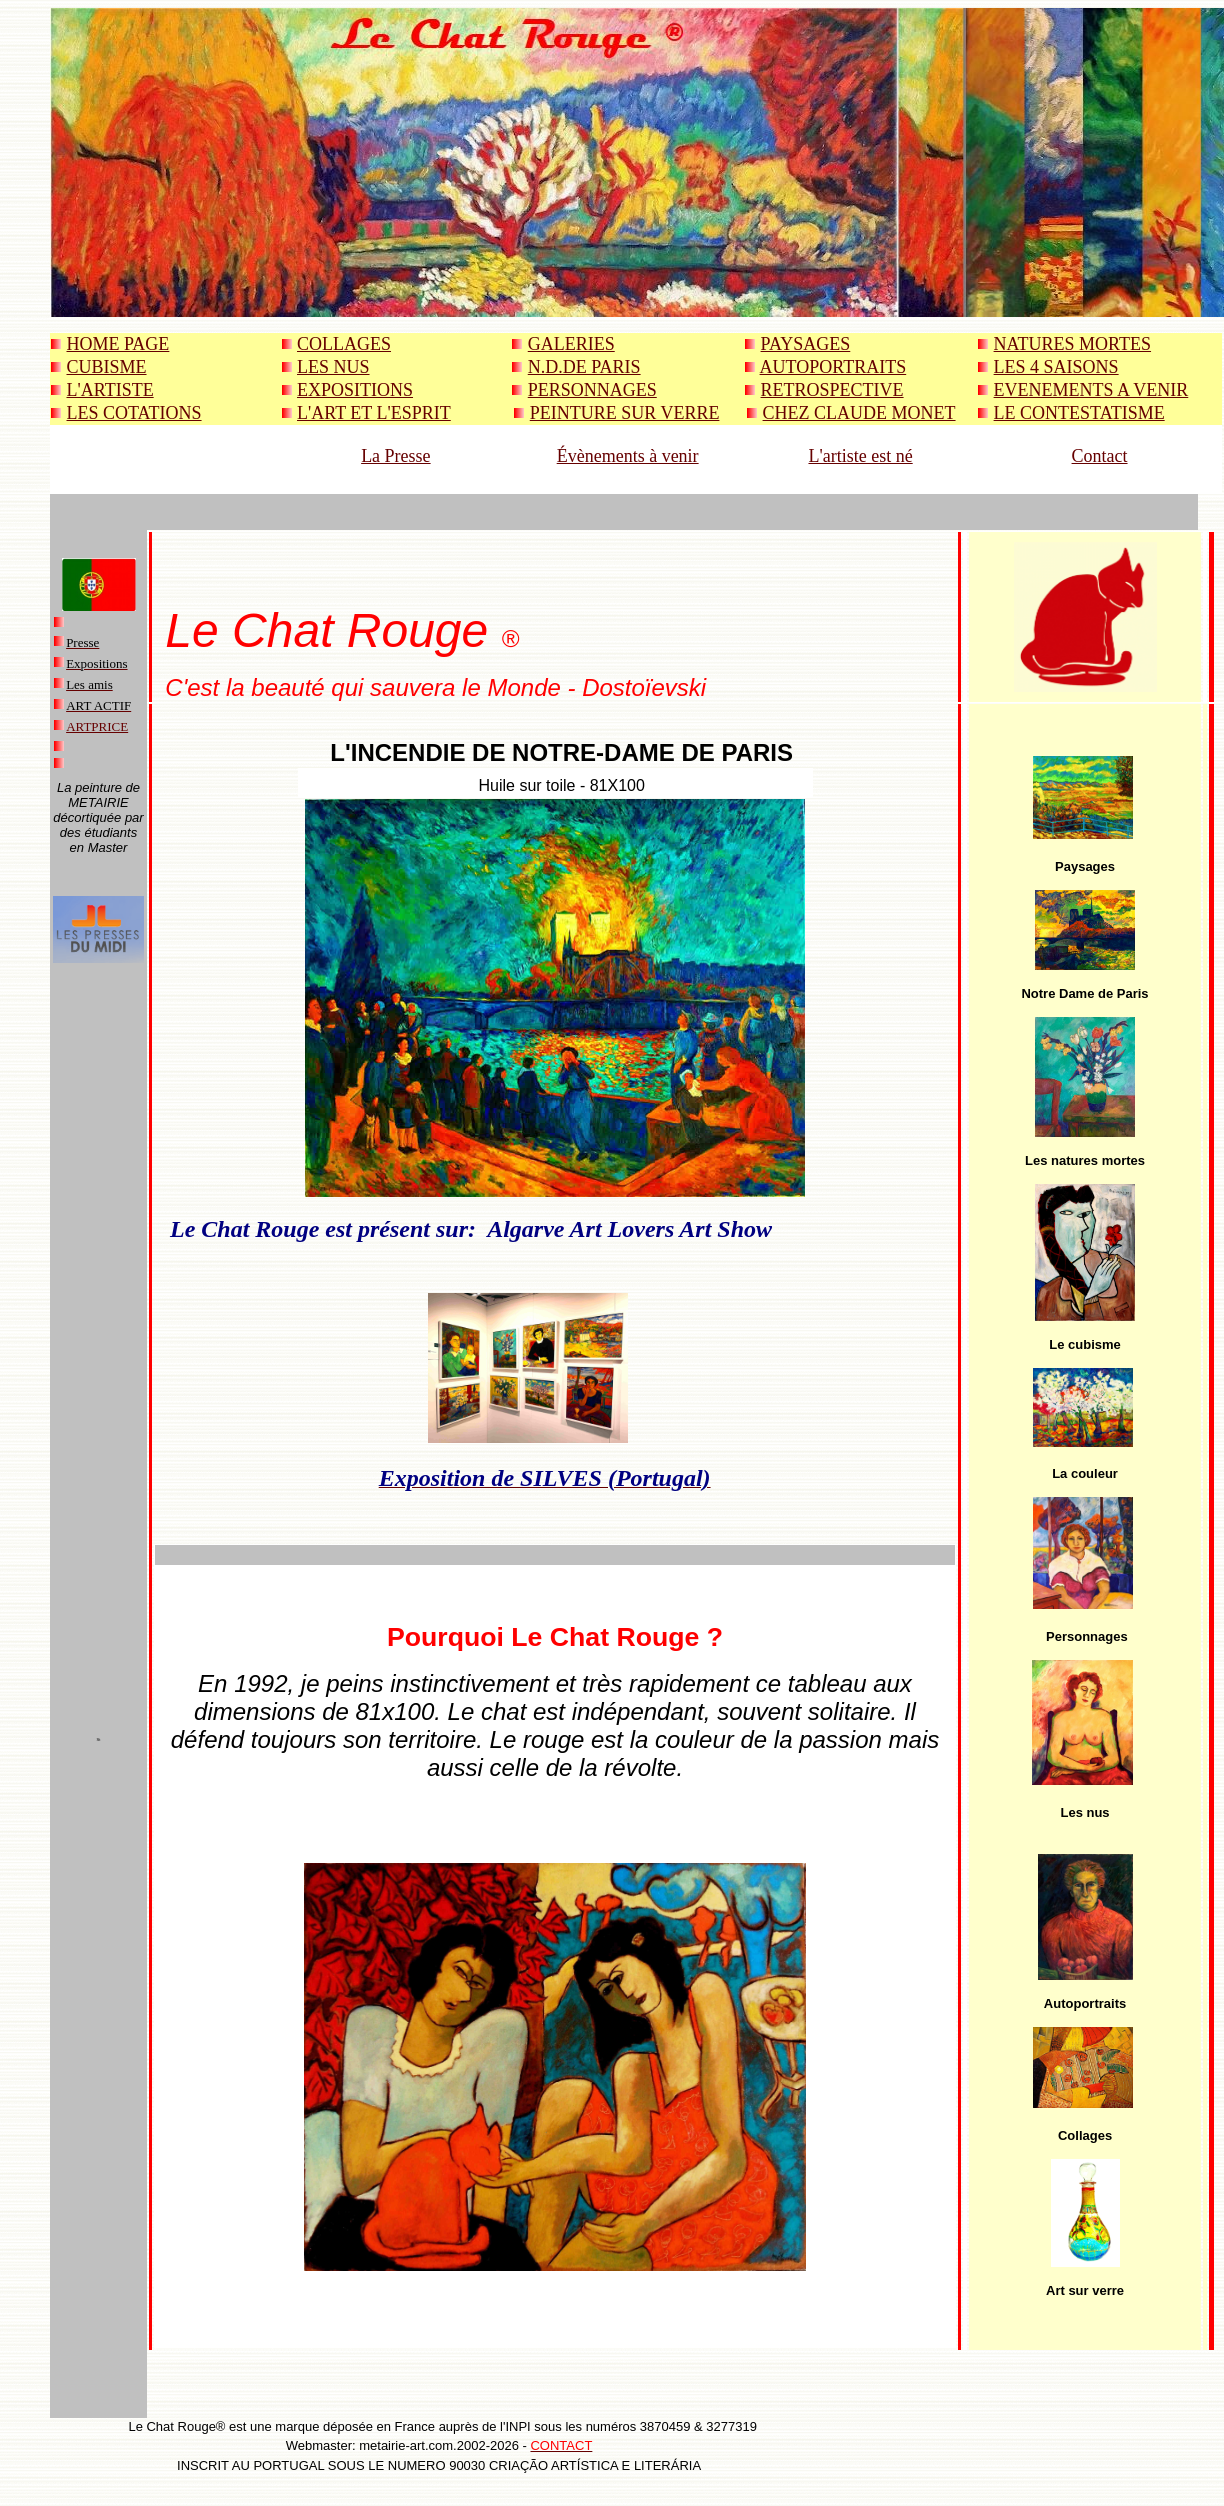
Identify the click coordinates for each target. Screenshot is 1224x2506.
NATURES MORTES (1072, 344)
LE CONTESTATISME (1079, 413)
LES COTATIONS (134, 413)
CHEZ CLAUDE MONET (859, 413)
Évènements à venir (628, 456)
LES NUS (333, 367)
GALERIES (571, 344)
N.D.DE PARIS (584, 367)
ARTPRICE (97, 726)
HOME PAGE (118, 344)
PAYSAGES (806, 344)
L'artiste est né (860, 456)
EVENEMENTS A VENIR (1091, 390)
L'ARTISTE (110, 390)
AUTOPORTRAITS (833, 367)
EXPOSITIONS (355, 390)
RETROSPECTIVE (832, 390)
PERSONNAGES (592, 390)
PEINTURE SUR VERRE (625, 413)
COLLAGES (344, 344)
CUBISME (107, 367)
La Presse (395, 456)
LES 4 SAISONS (1056, 367)
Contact (1100, 456)
